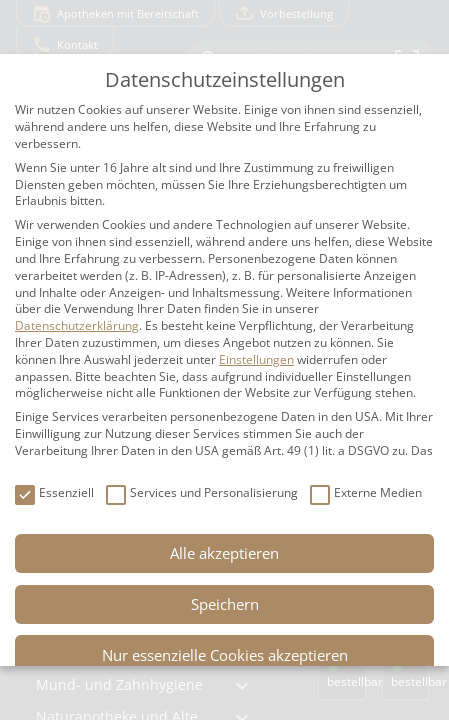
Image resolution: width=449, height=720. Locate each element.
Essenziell (54, 493)
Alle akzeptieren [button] (224, 553)
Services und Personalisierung (202, 493)
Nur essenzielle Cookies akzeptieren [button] (225, 655)
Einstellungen (256, 359)
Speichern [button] (225, 604)
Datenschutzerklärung (77, 325)
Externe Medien (366, 493)
